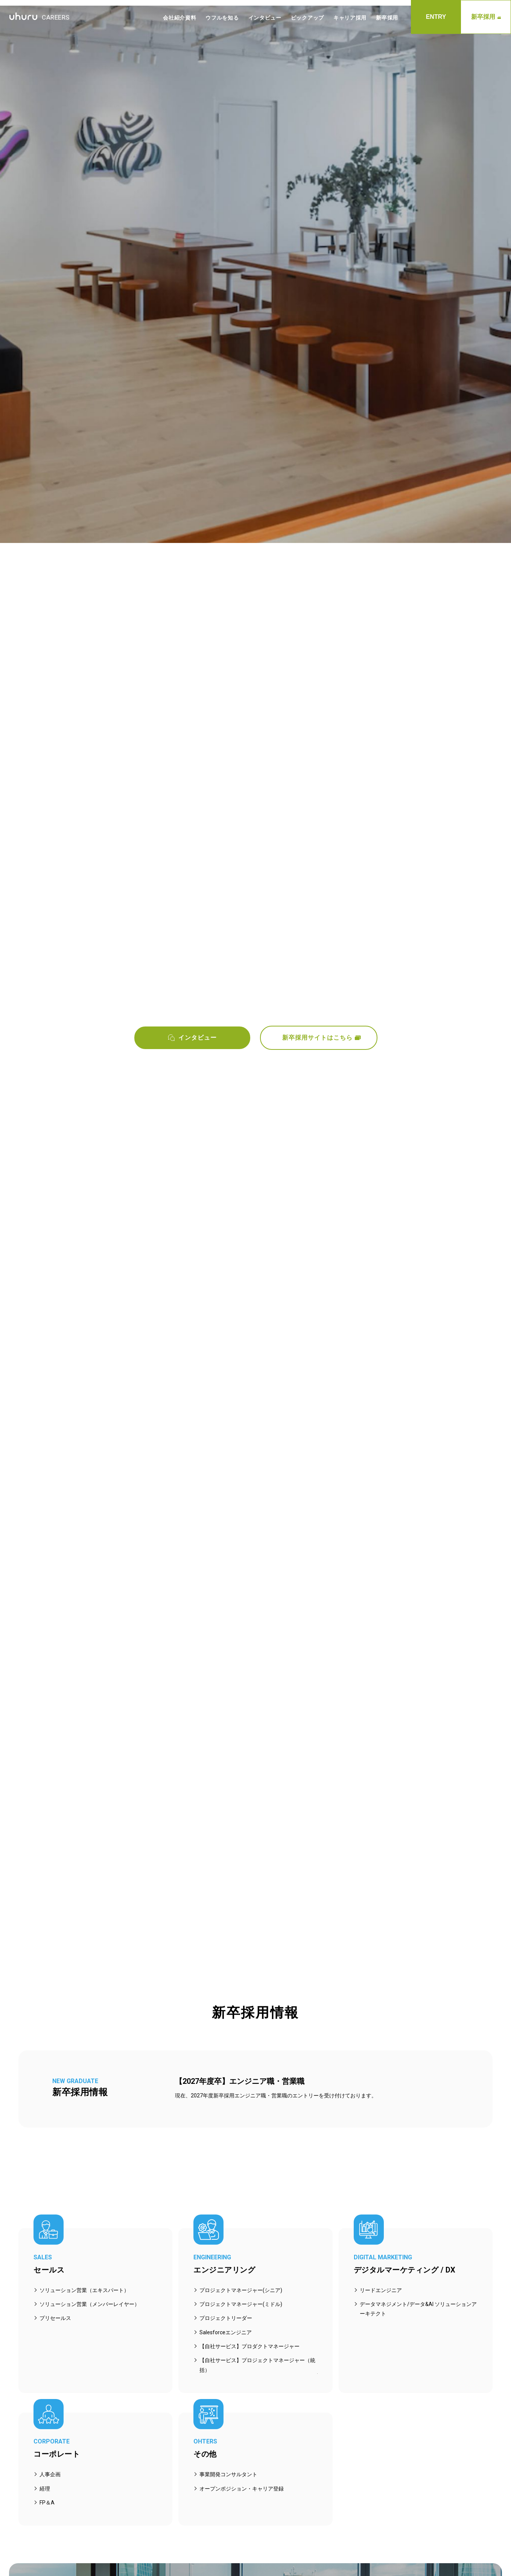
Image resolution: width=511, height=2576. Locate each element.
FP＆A (47, 2503)
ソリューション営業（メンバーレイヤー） (90, 2304)
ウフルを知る (222, 18)
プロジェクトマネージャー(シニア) (240, 2290)
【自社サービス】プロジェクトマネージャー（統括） (257, 2365)
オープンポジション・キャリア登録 (241, 2489)
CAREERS (39, 17)
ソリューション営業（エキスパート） (84, 2290)
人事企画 (50, 2474)
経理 (45, 2489)
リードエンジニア (381, 2290)
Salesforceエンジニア (225, 2332)
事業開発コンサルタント (228, 2474)
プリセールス (55, 2318)
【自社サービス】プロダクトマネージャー (249, 2346)
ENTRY (436, 17)
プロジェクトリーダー (225, 2318)
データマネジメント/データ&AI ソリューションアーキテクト (418, 2309)
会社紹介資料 (179, 18)
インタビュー (264, 18)
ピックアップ (307, 18)
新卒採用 (486, 17)
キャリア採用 (350, 18)
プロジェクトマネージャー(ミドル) (240, 2304)
